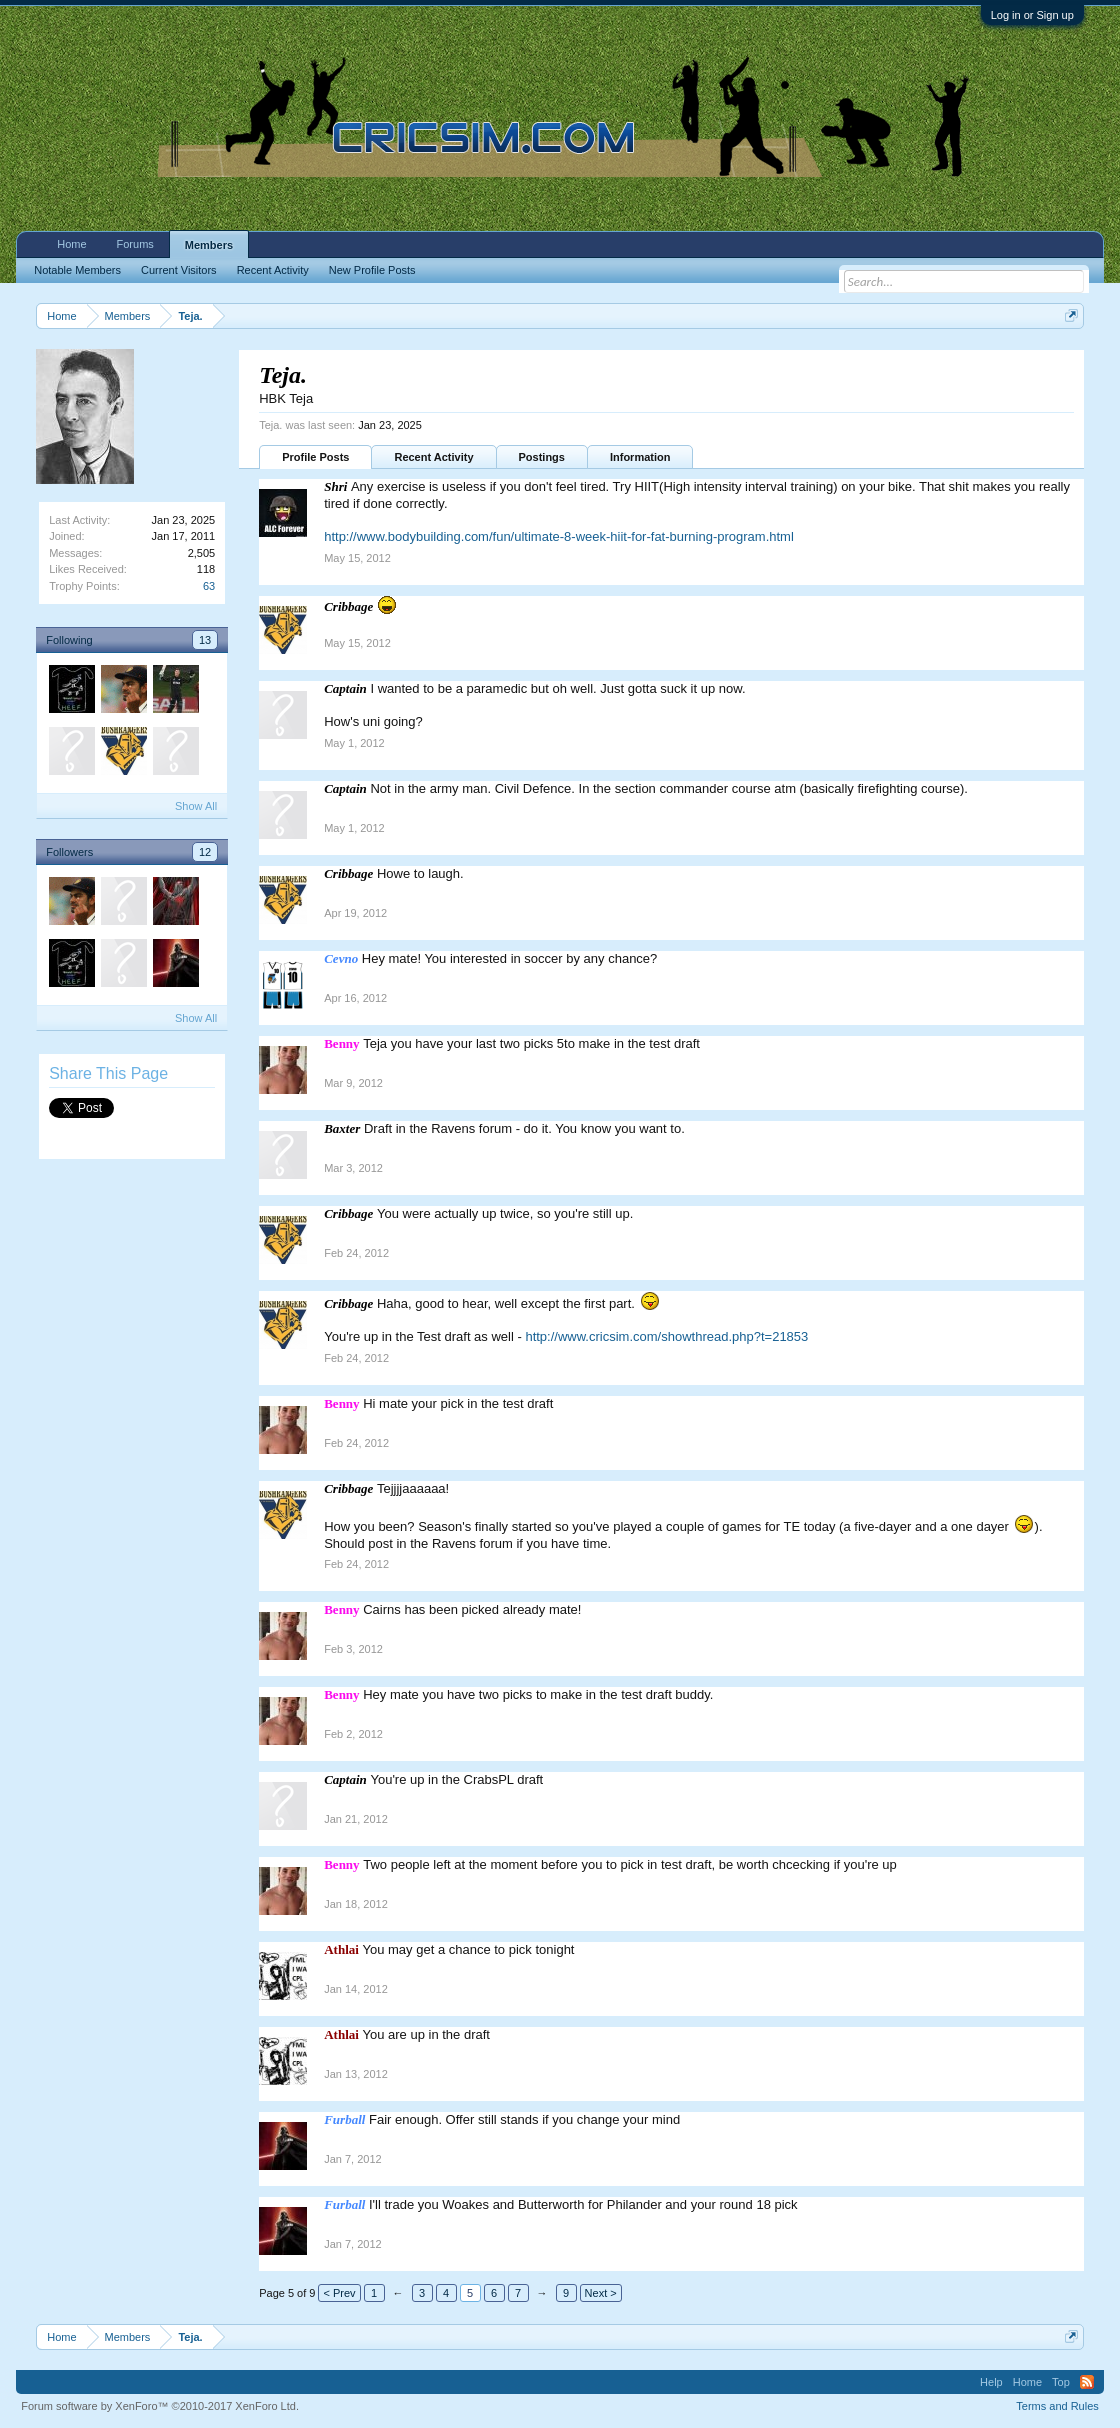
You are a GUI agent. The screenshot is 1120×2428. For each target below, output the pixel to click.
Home (71, 244)
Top (1061, 2382)
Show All (196, 806)
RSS (1087, 2382)
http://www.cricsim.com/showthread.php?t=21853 (666, 1336)
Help (991, 2382)
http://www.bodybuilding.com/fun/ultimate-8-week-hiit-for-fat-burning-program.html (559, 536)
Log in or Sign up (1032, 15)
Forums (135, 244)
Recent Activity (433, 457)
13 (205, 640)
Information (640, 457)
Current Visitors (179, 270)
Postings (542, 457)
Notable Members (77, 270)
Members (209, 245)
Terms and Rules (1057, 2406)
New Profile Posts (372, 270)
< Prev (339, 2293)
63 (209, 586)
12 (205, 852)
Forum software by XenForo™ (160, 2406)
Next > (601, 2293)
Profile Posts (315, 457)
